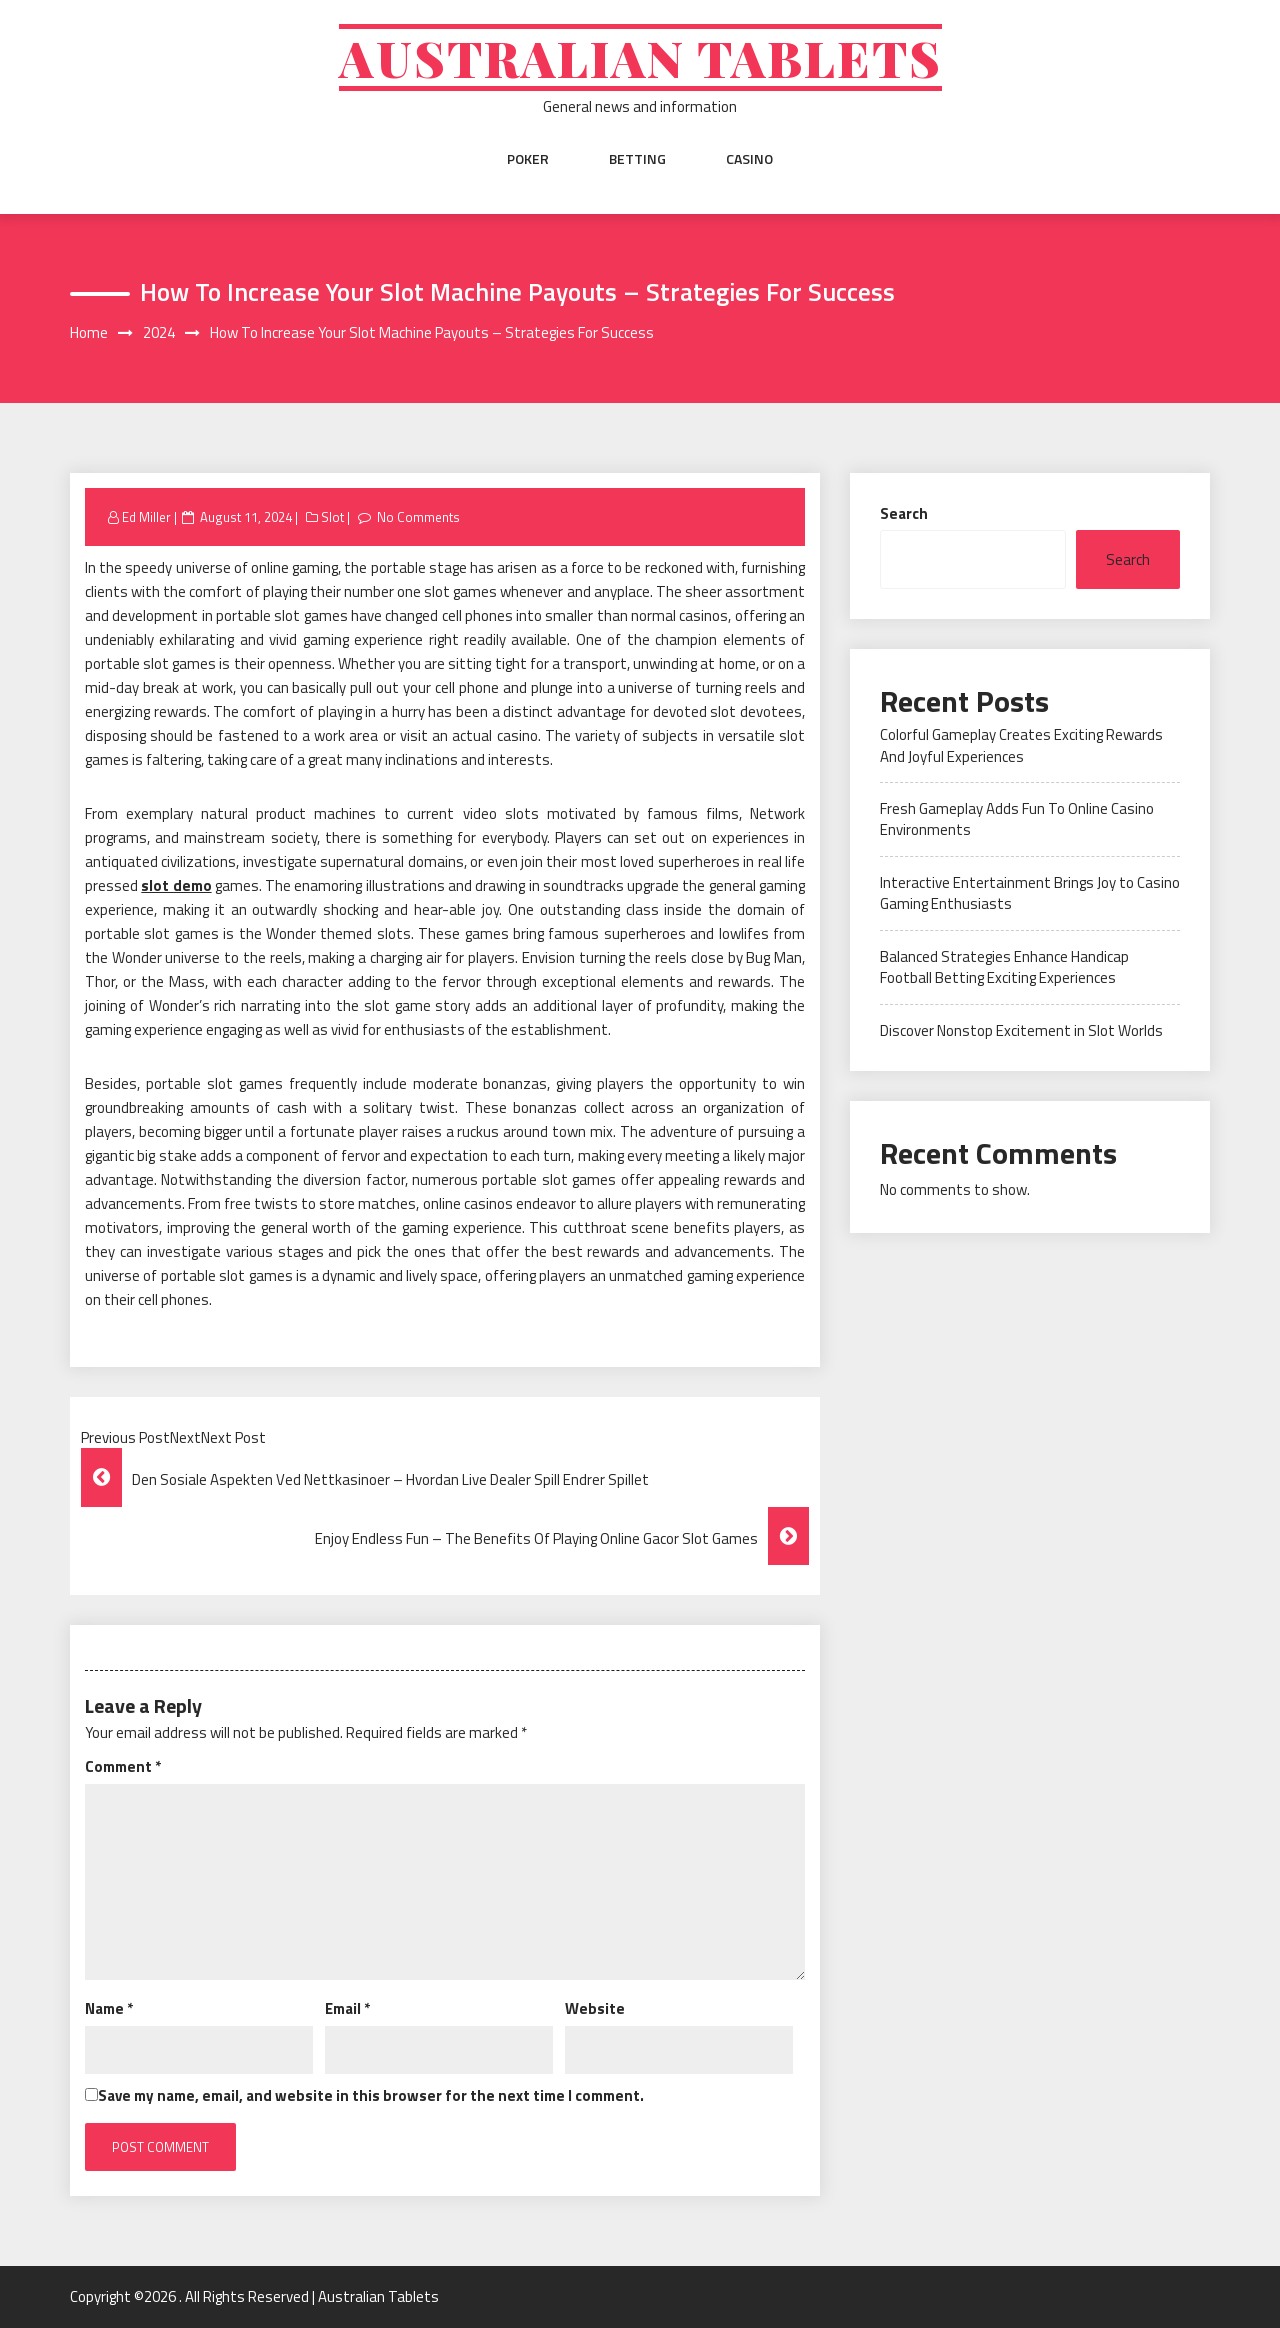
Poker (528, 159)
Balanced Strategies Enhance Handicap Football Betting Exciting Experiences (1004, 967)
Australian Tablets (640, 57)
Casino (749, 159)
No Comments (418, 517)
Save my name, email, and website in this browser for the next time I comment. (371, 2095)
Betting (637, 159)
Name (109, 2008)
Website (595, 2008)
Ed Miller (146, 517)
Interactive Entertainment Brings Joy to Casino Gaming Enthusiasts (1030, 893)
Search (904, 513)
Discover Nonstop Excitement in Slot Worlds (1021, 1030)
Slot (332, 517)
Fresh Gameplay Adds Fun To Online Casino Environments (1017, 819)
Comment (123, 1766)
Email (347, 2008)
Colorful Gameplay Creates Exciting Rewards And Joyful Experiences (1021, 745)
